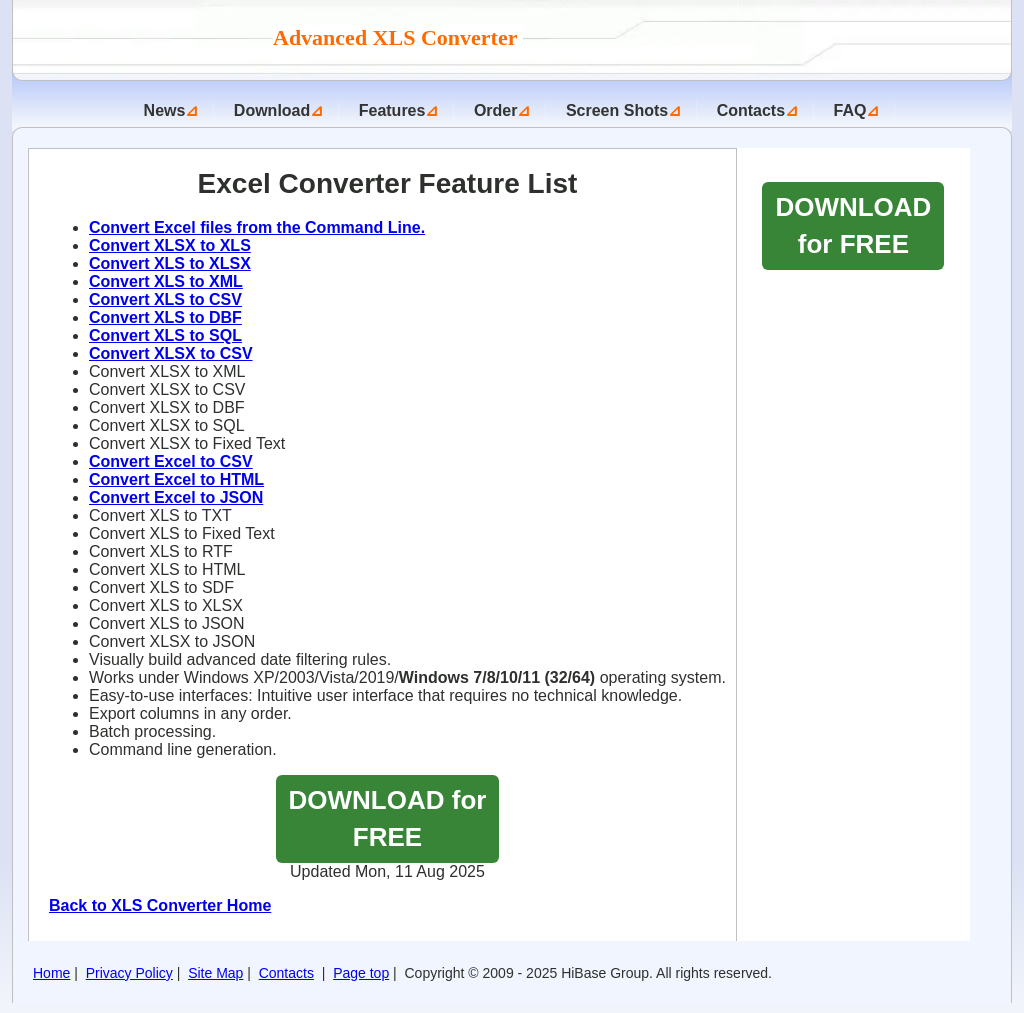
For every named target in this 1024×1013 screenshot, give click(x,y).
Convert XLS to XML (166, 281)
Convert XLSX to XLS (170, 245)
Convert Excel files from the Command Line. (257, 227)
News (165, 110)
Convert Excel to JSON (176, 497)
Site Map (215, 973)
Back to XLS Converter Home (160, 905)
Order (496, 110)
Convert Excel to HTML (176, 479)
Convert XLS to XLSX (170, 263)
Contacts (751, 110)
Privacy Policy (129, 973)
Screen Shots (617, 110)
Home (51, 973)
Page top (361, 973)
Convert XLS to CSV (165, 299)
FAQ (850, 110)
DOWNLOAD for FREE (388, 818)
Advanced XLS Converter (398, 37)
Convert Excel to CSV (171, 461)
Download (272, 110)
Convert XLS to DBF (165, 317)
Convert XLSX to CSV (171, 353)
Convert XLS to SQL (165, 335)
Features (392, 110)
